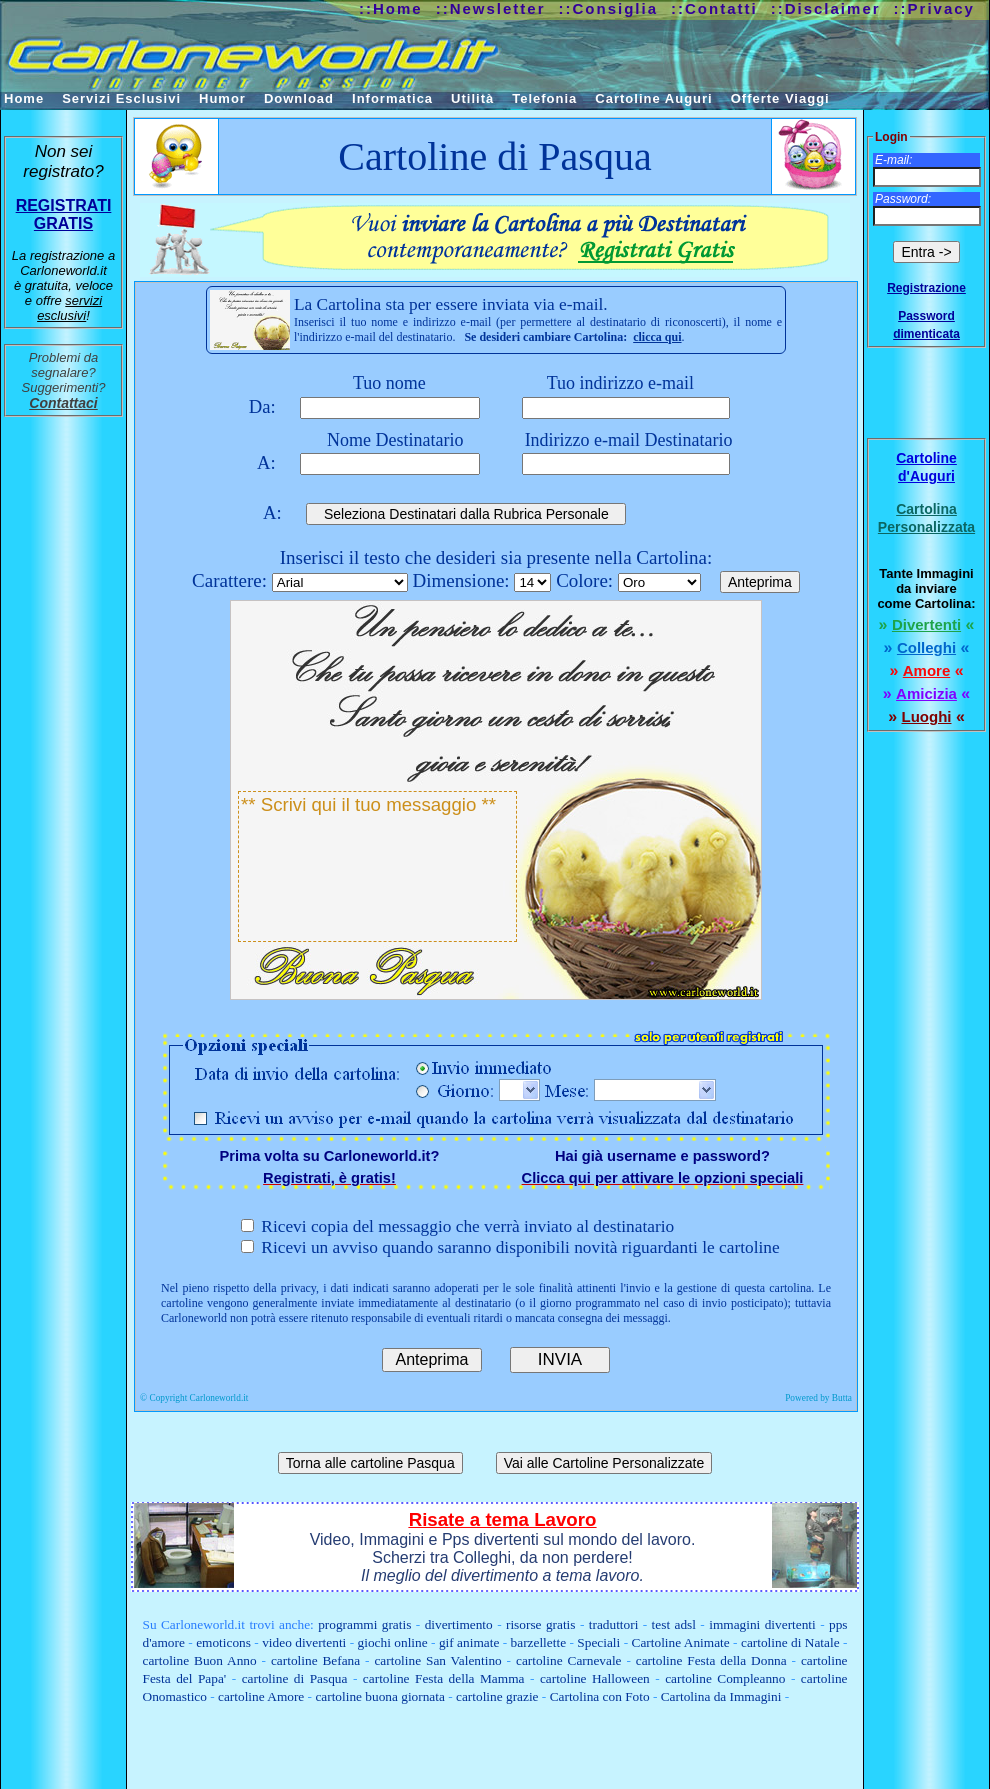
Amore (927, 670)
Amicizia (926, 693)
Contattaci (63, 403)
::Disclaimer (826, 8)
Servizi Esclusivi (121, 98)
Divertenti (926, 624)
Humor (222, 98)
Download (299, 98)
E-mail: (893, 160)
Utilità (472, 98)
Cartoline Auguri (653, 98)
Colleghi (926, 647)
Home (24, 98)
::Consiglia (609, 8)
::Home (391, 8)
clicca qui (657, 337)
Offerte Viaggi (780, 98)
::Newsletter (491, 8)
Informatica (392, 98)
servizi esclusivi (69, 308)
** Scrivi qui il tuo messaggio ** (377, 866)
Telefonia (544, 98)
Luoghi (927, 716)
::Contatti (714, 8)
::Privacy (934, 8)
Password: (903, 199)
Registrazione (926, 288)
